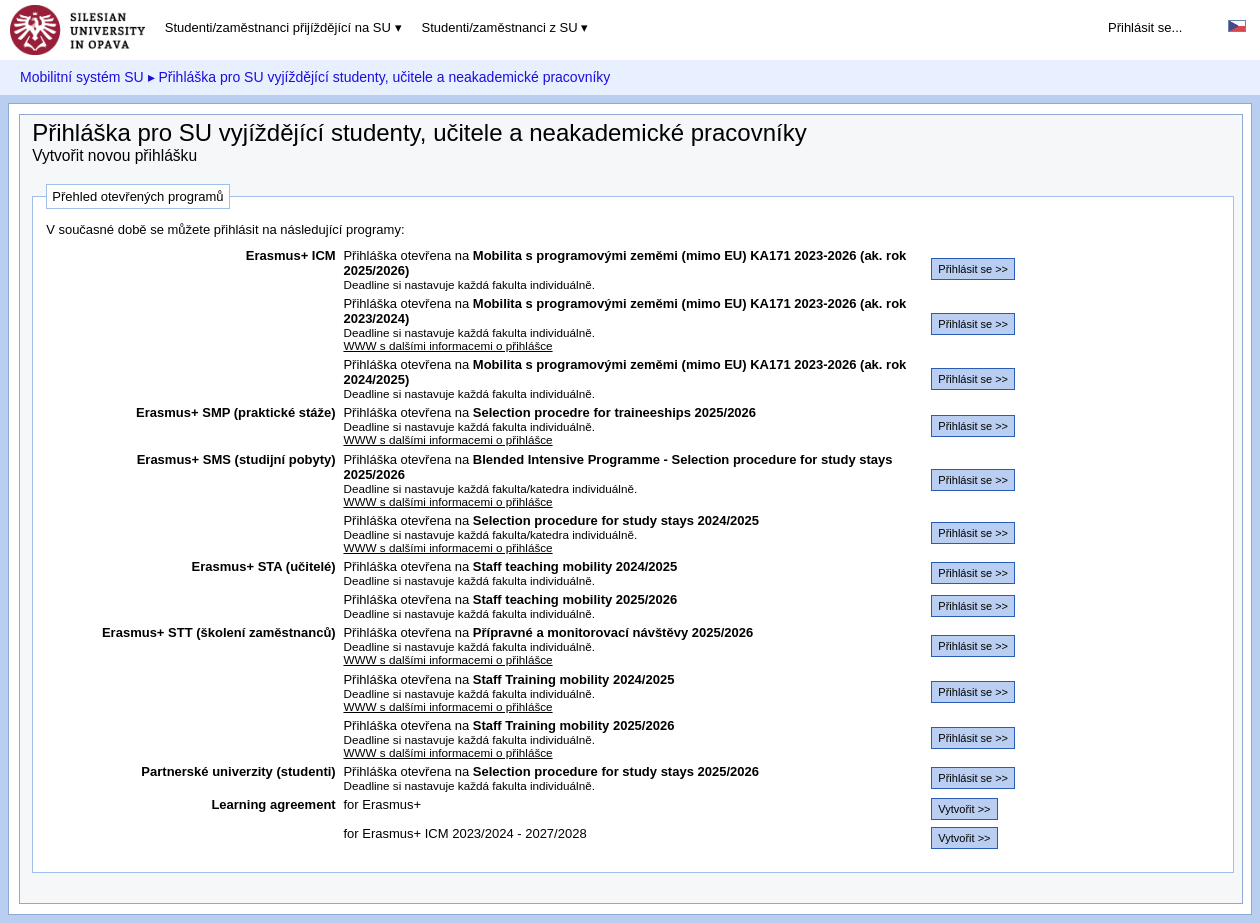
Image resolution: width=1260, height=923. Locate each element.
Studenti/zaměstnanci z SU (500, 27)
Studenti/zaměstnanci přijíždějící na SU (278, 27)
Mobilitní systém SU (82, 77)
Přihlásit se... (1145, 27)
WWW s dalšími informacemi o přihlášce (447, 345)
